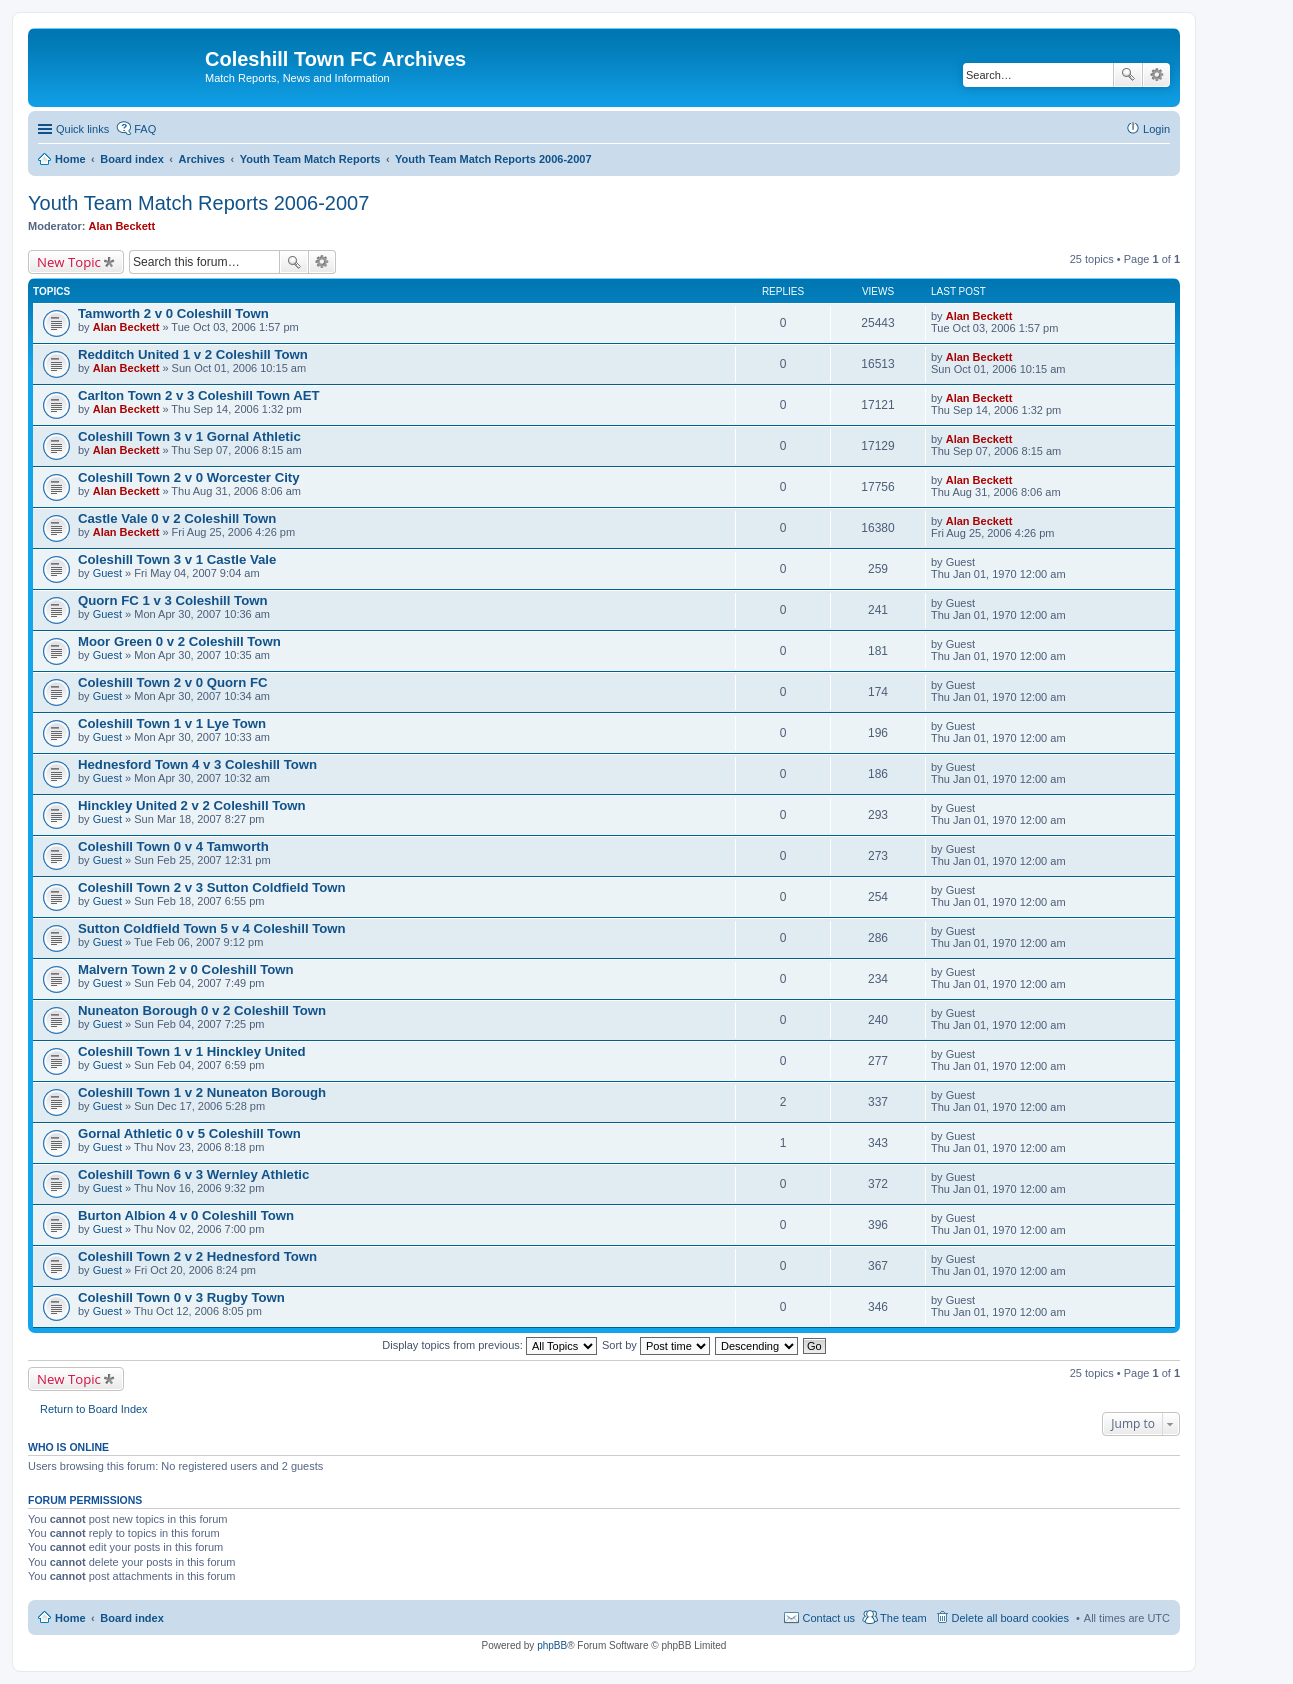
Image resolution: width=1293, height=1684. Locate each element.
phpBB (552, 1645)
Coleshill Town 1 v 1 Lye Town (172, 723)
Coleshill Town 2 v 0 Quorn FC (173, 682)
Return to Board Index (94, 1409)
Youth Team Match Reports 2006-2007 (198, 203)
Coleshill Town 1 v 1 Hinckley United (192, 1051)
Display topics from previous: (489, 1345)
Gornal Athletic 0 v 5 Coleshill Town (189, 1133)
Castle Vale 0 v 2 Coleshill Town (177, 518)
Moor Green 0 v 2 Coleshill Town (179, 641)
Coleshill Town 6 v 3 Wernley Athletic (193, 1174)
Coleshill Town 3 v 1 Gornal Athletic (189, 436)
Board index (132, 1618)
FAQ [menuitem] (145, 129)
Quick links (82, 129)
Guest (107, 573)
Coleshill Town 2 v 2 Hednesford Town (197, 1256)
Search (1128, 75)
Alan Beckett (122, 226)
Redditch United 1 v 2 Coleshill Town (193, 354)
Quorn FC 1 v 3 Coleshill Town (173, 600)
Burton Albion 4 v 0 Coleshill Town (186, 1215)
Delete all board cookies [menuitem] (1010, 1618)
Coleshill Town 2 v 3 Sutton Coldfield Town (212, 887)
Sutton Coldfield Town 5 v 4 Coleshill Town (212, 928)
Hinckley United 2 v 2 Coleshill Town (192, 805)
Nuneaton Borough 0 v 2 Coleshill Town (202, 1010)
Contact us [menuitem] (828, 1618)
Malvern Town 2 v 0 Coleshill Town (186, 969)
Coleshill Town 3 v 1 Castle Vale (177, 559)
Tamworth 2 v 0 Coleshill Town (173, 313)
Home (70, 1618)
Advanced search (1156, 75)
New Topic (69, 262)
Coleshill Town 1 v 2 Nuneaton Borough (202, 1092)
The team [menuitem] (903, 1618)
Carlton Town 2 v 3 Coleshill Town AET (199, 395)
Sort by (656, 1345)
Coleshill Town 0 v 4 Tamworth (173, 846)
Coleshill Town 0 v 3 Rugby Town (181, 1297)
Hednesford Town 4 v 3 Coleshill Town (197, 764)
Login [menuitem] (1156, 129)
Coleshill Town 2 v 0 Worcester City (189, 477)
